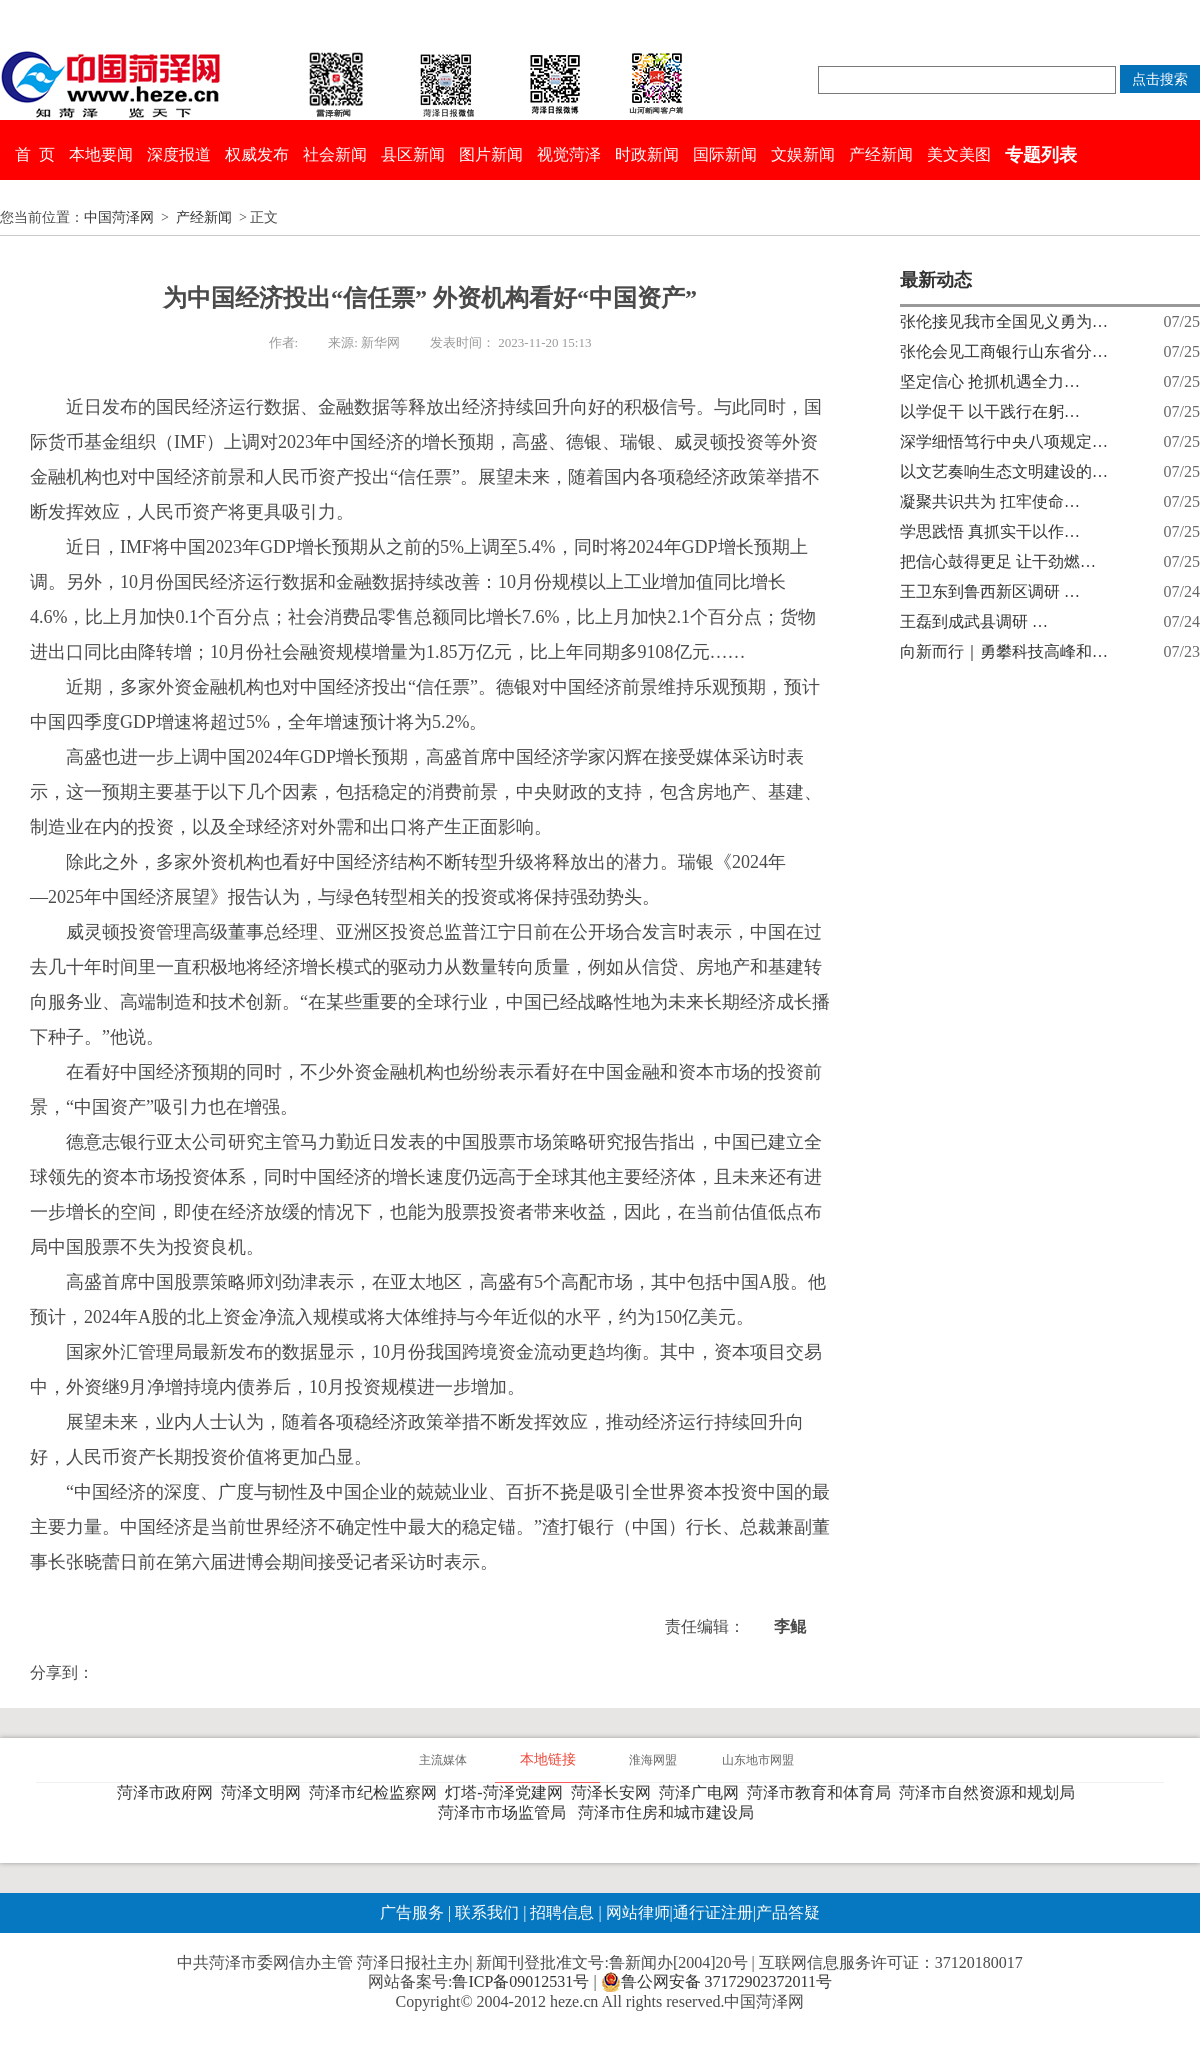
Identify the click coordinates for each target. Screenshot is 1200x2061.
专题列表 (1041, 155)
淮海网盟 (653, 1760)
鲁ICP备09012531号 (520, 1981)
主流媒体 (443, 1760)
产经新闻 (881, 154)
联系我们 (487, 1912)
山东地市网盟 (758, 1760)
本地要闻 (101, 154)
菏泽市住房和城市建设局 (670, 1812)
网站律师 (636, 1912)
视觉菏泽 (569, 154)
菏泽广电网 (703, 1792)
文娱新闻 (803, 154)
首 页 (35, 154)
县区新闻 (413, 154)
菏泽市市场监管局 (506, 1812)
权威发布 (257, 154)
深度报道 (179, 154)
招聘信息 (562, 1912)
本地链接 (548, 1759)
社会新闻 (335, 154)
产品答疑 (788, 1912)
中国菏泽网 (119, 217)
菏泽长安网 (615, 1792)
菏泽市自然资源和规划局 (991, 1792)
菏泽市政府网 (169, 1792)
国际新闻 (725, 154)
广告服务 (412, 1912)
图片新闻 (491, 154)
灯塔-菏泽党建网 (507, 1792)
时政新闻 (647, 154)
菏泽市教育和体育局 (823, 1792)
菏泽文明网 (265, 1792)
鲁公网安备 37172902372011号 (716, 1982)
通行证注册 (713, 1912)
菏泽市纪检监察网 (377, 1792)
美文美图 (959, 154)
